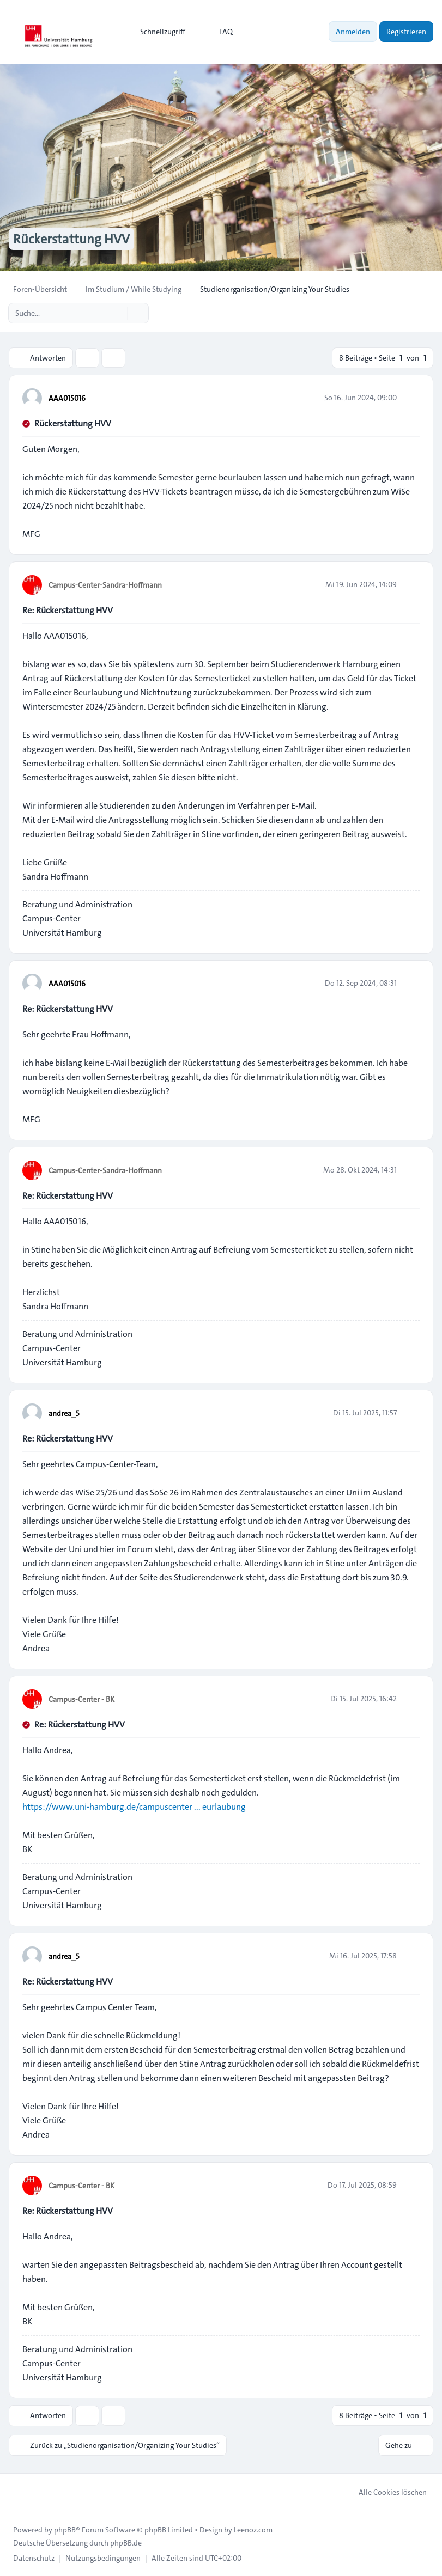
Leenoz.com (253, 2529)
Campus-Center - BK (81, 1699)
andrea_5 (64, 1413)
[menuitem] (157, 31)
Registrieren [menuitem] (406, 31)
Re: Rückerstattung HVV (67, 610)
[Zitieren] (410, 397)
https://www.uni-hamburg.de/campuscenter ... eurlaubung (134, 1806)
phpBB (65, 2529)
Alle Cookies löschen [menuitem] (385, 2491)
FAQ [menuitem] (219, 31)
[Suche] (117, 313)
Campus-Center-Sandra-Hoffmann (105, 584)
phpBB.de (126, 2542)
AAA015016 (67, 398)
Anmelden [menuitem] (353, 31)
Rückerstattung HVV (72, 423)
